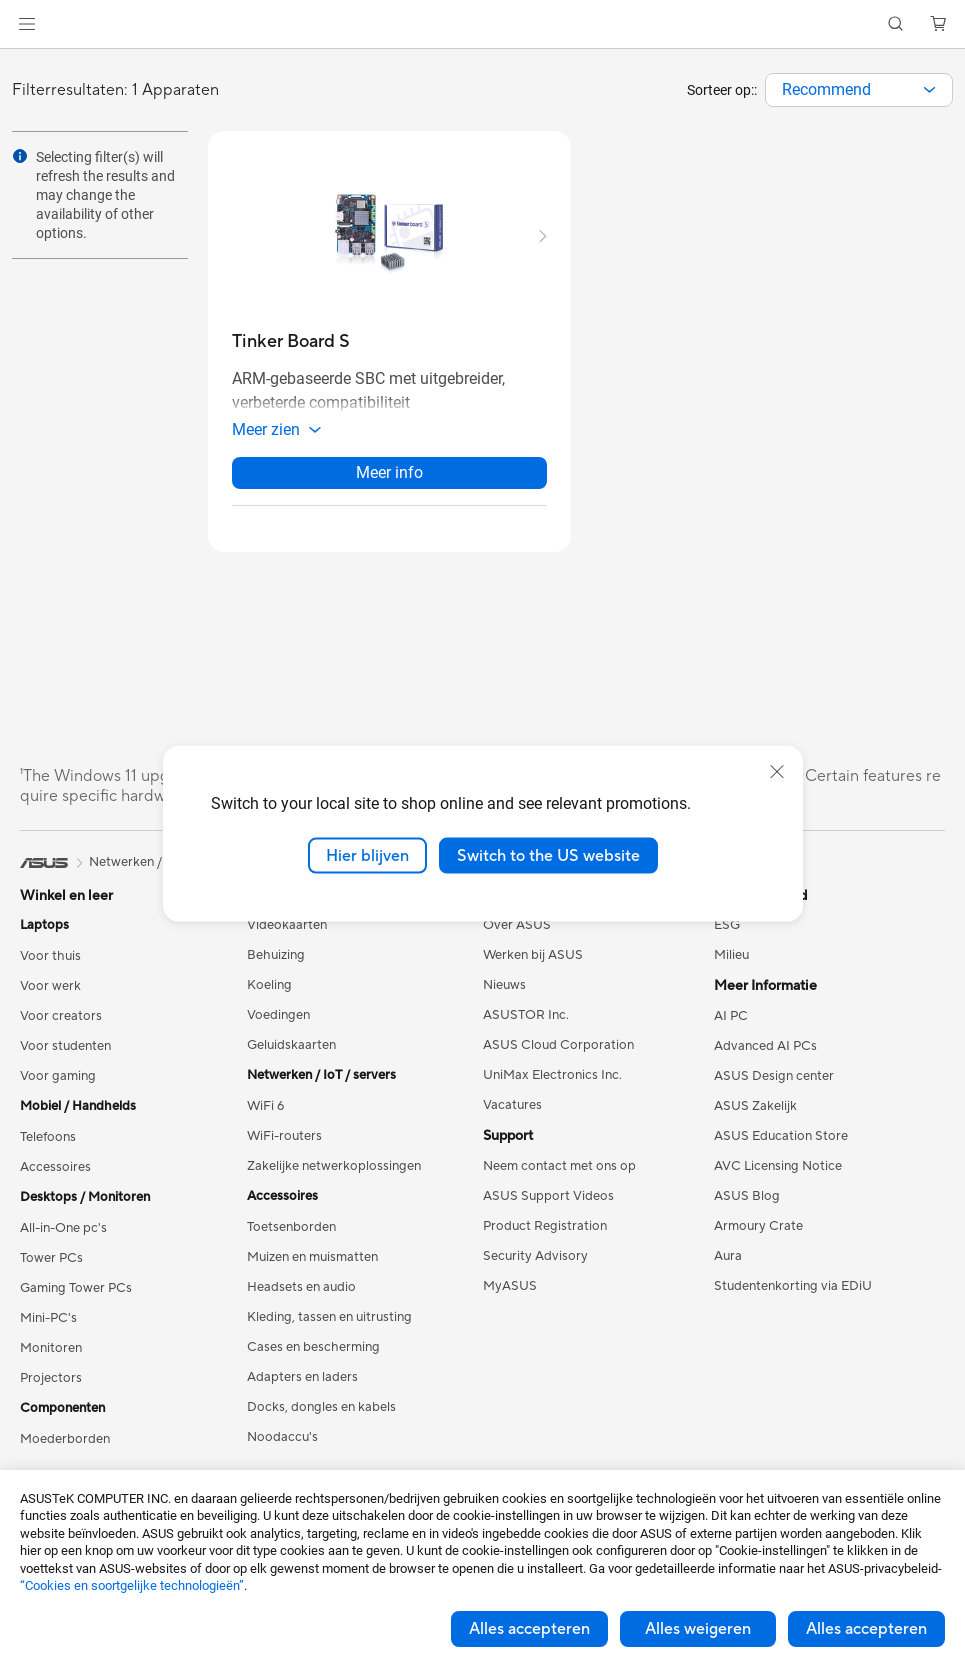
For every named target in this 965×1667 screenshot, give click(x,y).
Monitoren (51, 1358)
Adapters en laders (302, 1387)
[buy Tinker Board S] (291, 341)
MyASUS (510, 1296)
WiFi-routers (284, 1146)
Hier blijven (367, 855)
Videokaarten (287, 935)
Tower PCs (51, 1268)
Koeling (269, 995)
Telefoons (48, 1147)
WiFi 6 (265, 1116)
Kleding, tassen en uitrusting (329, 1327)
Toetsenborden (291, 1237)
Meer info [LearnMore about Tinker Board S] (389, 482)
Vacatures (512, 1115)
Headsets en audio (301, 1297)
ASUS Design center (774, 1086)
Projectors (51, 1388)
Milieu (731, 965)
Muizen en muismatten (312, 1267)
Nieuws (504, 995)
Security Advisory (535, 1266)
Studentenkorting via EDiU (793, 1296)
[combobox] (859, 90)
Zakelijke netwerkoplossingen (334, 1176)
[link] (482, 24)
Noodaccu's (282, 1447)
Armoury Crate (758, 1236)
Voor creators (61, 1026)
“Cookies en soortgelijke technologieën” (132, 1585)
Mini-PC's (48, 1328)
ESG (727, 935)
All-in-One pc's (63, 1238)
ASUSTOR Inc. (526, 1025)
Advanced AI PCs (765, 1056)
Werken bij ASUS (533, 965)
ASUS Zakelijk (755, 1116)
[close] (777, 771)
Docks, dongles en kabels (321, 1417)
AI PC (731, 1026)
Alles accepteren (529, 1629)
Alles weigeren (698, 1629)
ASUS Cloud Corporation (558, 1055)
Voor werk (50, 996)
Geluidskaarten (291, 1055)
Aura (728, 1266)
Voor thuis (50, 966)
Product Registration (545, 1236)
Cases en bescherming (313, 1357)
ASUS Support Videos (548, 1206)
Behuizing (276, 965)
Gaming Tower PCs (76, 1298)
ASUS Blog (747, 1206)
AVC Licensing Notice (778, 1176)
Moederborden (65, 1449)
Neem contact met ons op (559, 1176)
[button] (27, 24)
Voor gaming (58, 1086)
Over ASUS (517, 935)
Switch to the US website (548, 855)
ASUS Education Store (781, 1146)
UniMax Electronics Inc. (552, 1085)
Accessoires (55, 1177)
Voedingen (278, 1025)
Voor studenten (65, 1056)
